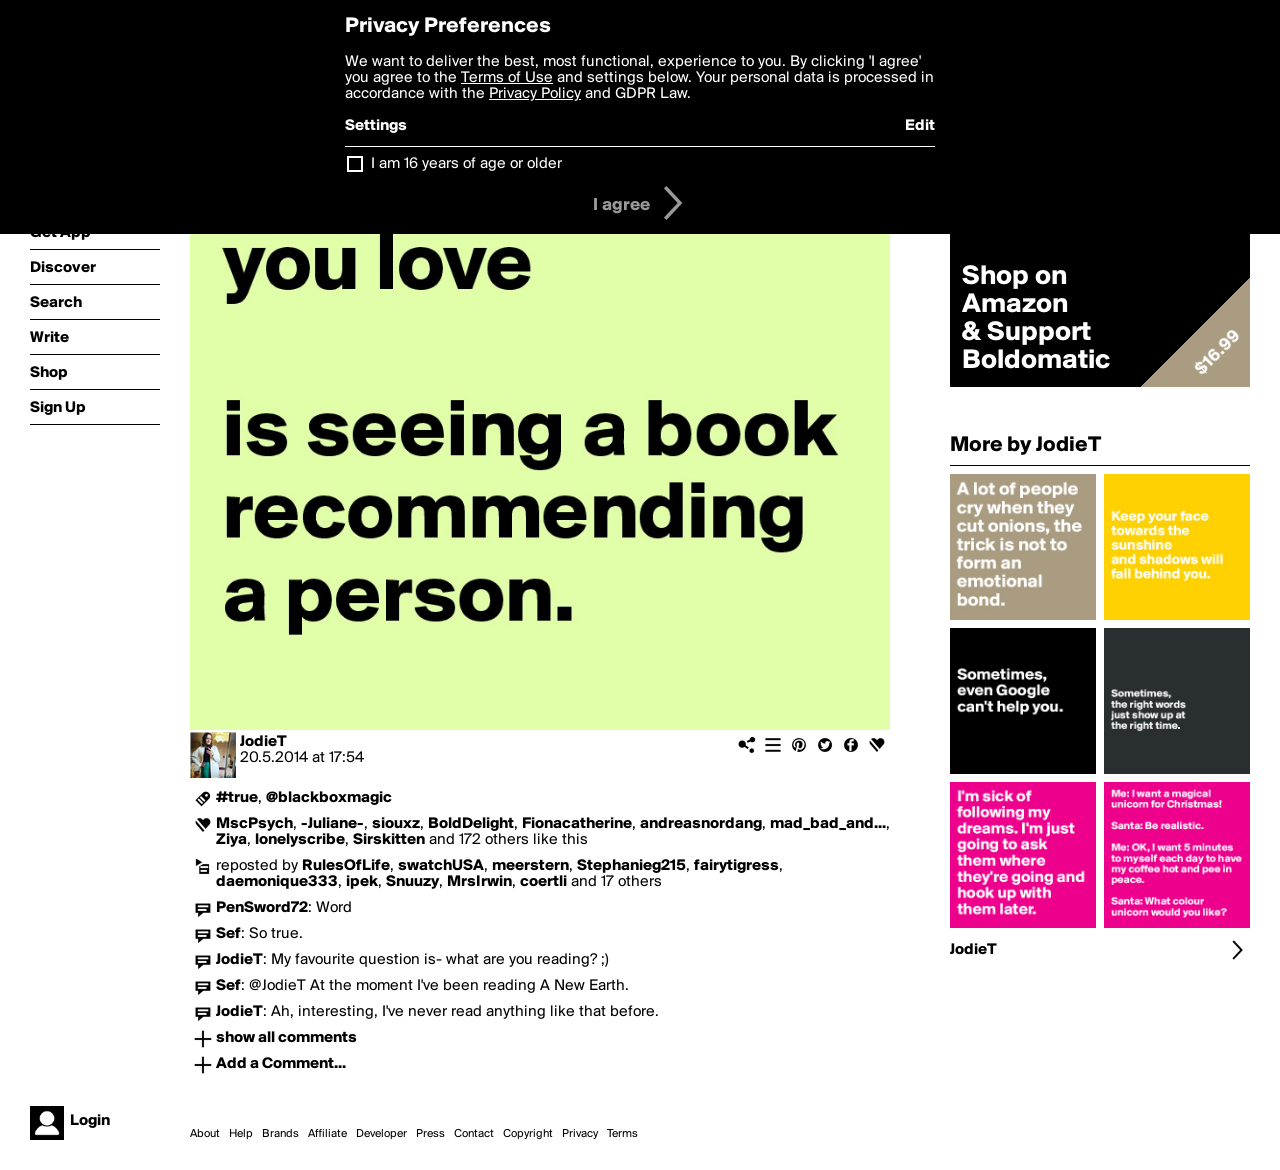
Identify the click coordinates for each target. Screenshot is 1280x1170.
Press (430, 1134)
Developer (381, 1134)
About (205, 1134)
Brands (280, 1134)
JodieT (263, 742)
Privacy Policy (535, 94)
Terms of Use (507, 78)
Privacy (580, 1134)
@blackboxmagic (329, 798)
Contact (474, 1134)
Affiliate (327, 1134)
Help (241, 1134)
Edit (920, 126)
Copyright (528, 1134)
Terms (622, 1134)
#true (237, 798)
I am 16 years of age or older (466, 164)
